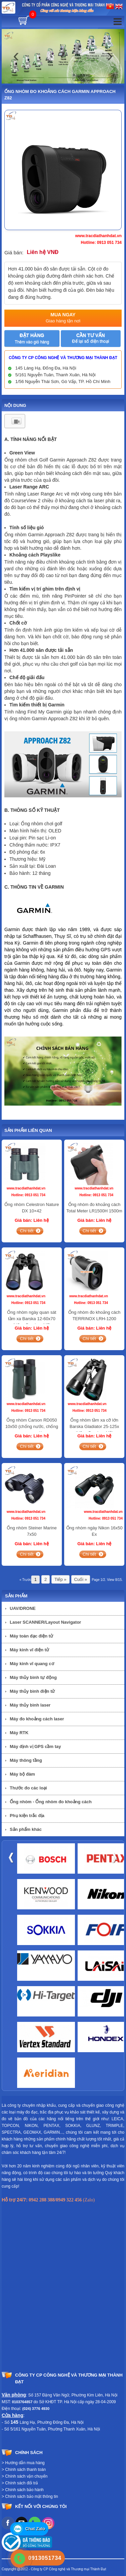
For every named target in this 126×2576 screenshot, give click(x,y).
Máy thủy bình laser (30, 1705)
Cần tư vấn (90, 338)
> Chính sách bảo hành (23, 2489)
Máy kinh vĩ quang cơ (32, 1663)
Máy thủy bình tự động (33, 1677)
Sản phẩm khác (26, 1829)
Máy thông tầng (26, 1760)
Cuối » (80, 1579)
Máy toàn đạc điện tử (31, 1636)
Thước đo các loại (28, 1787)
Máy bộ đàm (22, 1774)
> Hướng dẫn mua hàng (23, 2462)
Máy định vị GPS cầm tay (35, 1746)
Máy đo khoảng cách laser (37, 1718)
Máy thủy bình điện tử (32, 1691)
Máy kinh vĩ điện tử (29, 1649)
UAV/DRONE (23, 1608)
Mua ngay (63, 317)
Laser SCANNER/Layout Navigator (45, 1622)
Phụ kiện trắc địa (27, 1815)
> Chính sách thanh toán (24, 2469)
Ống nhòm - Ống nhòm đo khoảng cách (51, 1801)
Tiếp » (60, 1579)
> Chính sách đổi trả (20, 2483)
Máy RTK (19, 1732)
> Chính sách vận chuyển (24, 2476)
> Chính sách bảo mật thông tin (30, 2496)
